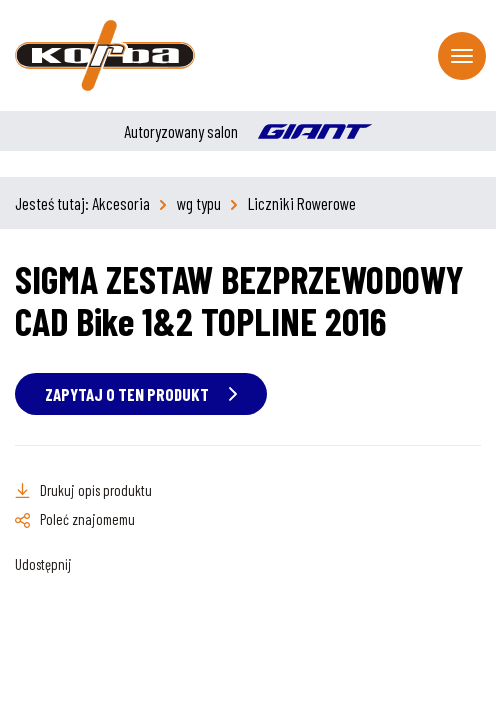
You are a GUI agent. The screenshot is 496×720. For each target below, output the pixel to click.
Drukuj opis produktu (96, 490)
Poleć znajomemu (87, 519)
